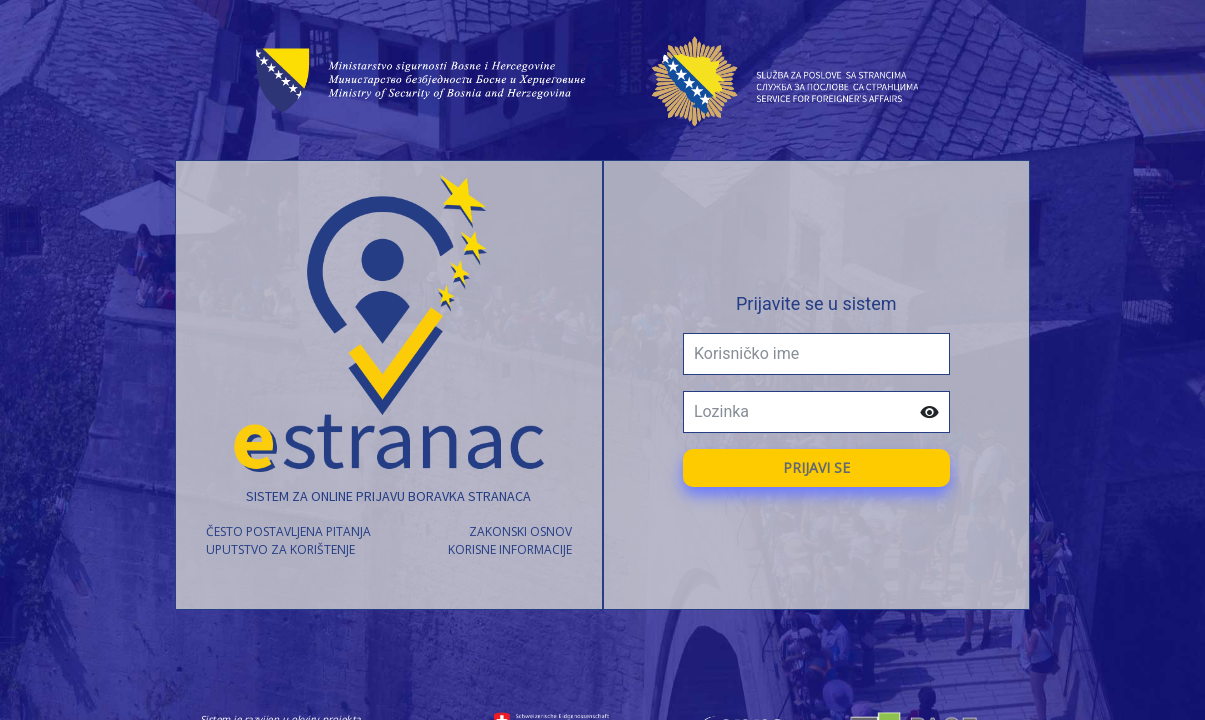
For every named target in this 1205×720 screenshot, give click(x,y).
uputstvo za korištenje (280, 549)
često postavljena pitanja (288, 531)
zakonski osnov (520, 531)
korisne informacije (510, 549)
